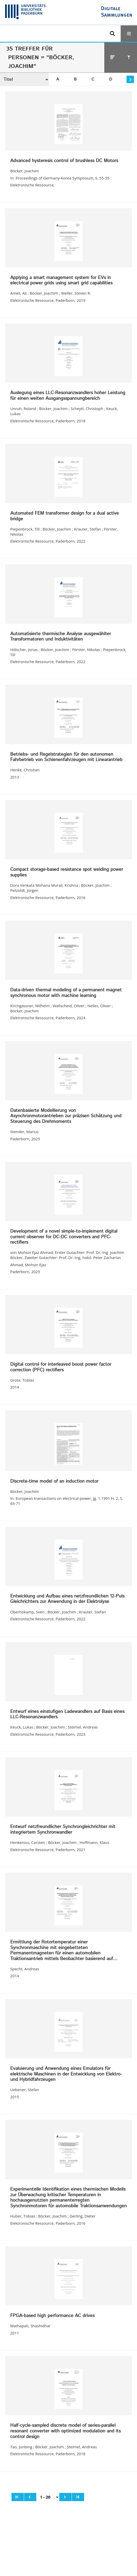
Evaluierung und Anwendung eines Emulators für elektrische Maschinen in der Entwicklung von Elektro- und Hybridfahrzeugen (66, 2074)
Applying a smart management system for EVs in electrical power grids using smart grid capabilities (61, 280)
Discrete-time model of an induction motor (54, 1481)
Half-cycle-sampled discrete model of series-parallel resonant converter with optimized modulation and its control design (65, 2431)
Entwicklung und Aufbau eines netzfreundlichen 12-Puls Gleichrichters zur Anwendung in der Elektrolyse (67, 1599)
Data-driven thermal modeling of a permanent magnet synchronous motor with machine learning (66, 993)
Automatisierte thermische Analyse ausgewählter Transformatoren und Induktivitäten (60, 636)
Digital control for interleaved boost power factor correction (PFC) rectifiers (60, 1367)
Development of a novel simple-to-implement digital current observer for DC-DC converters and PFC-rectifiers (63, 1237)
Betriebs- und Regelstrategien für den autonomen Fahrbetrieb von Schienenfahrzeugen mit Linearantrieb (66, 757)
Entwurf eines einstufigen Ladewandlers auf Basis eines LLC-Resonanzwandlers (67, 1714)
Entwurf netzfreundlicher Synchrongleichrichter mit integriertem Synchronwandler (62, 1829)
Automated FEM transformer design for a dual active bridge (64, 516)
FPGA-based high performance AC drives (52, 2316)
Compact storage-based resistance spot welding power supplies (66, 872)
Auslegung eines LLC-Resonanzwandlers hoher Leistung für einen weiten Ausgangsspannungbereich (67, 395)
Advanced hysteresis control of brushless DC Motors (64, 161)
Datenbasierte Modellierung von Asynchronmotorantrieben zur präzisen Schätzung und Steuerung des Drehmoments (65, 1116)
